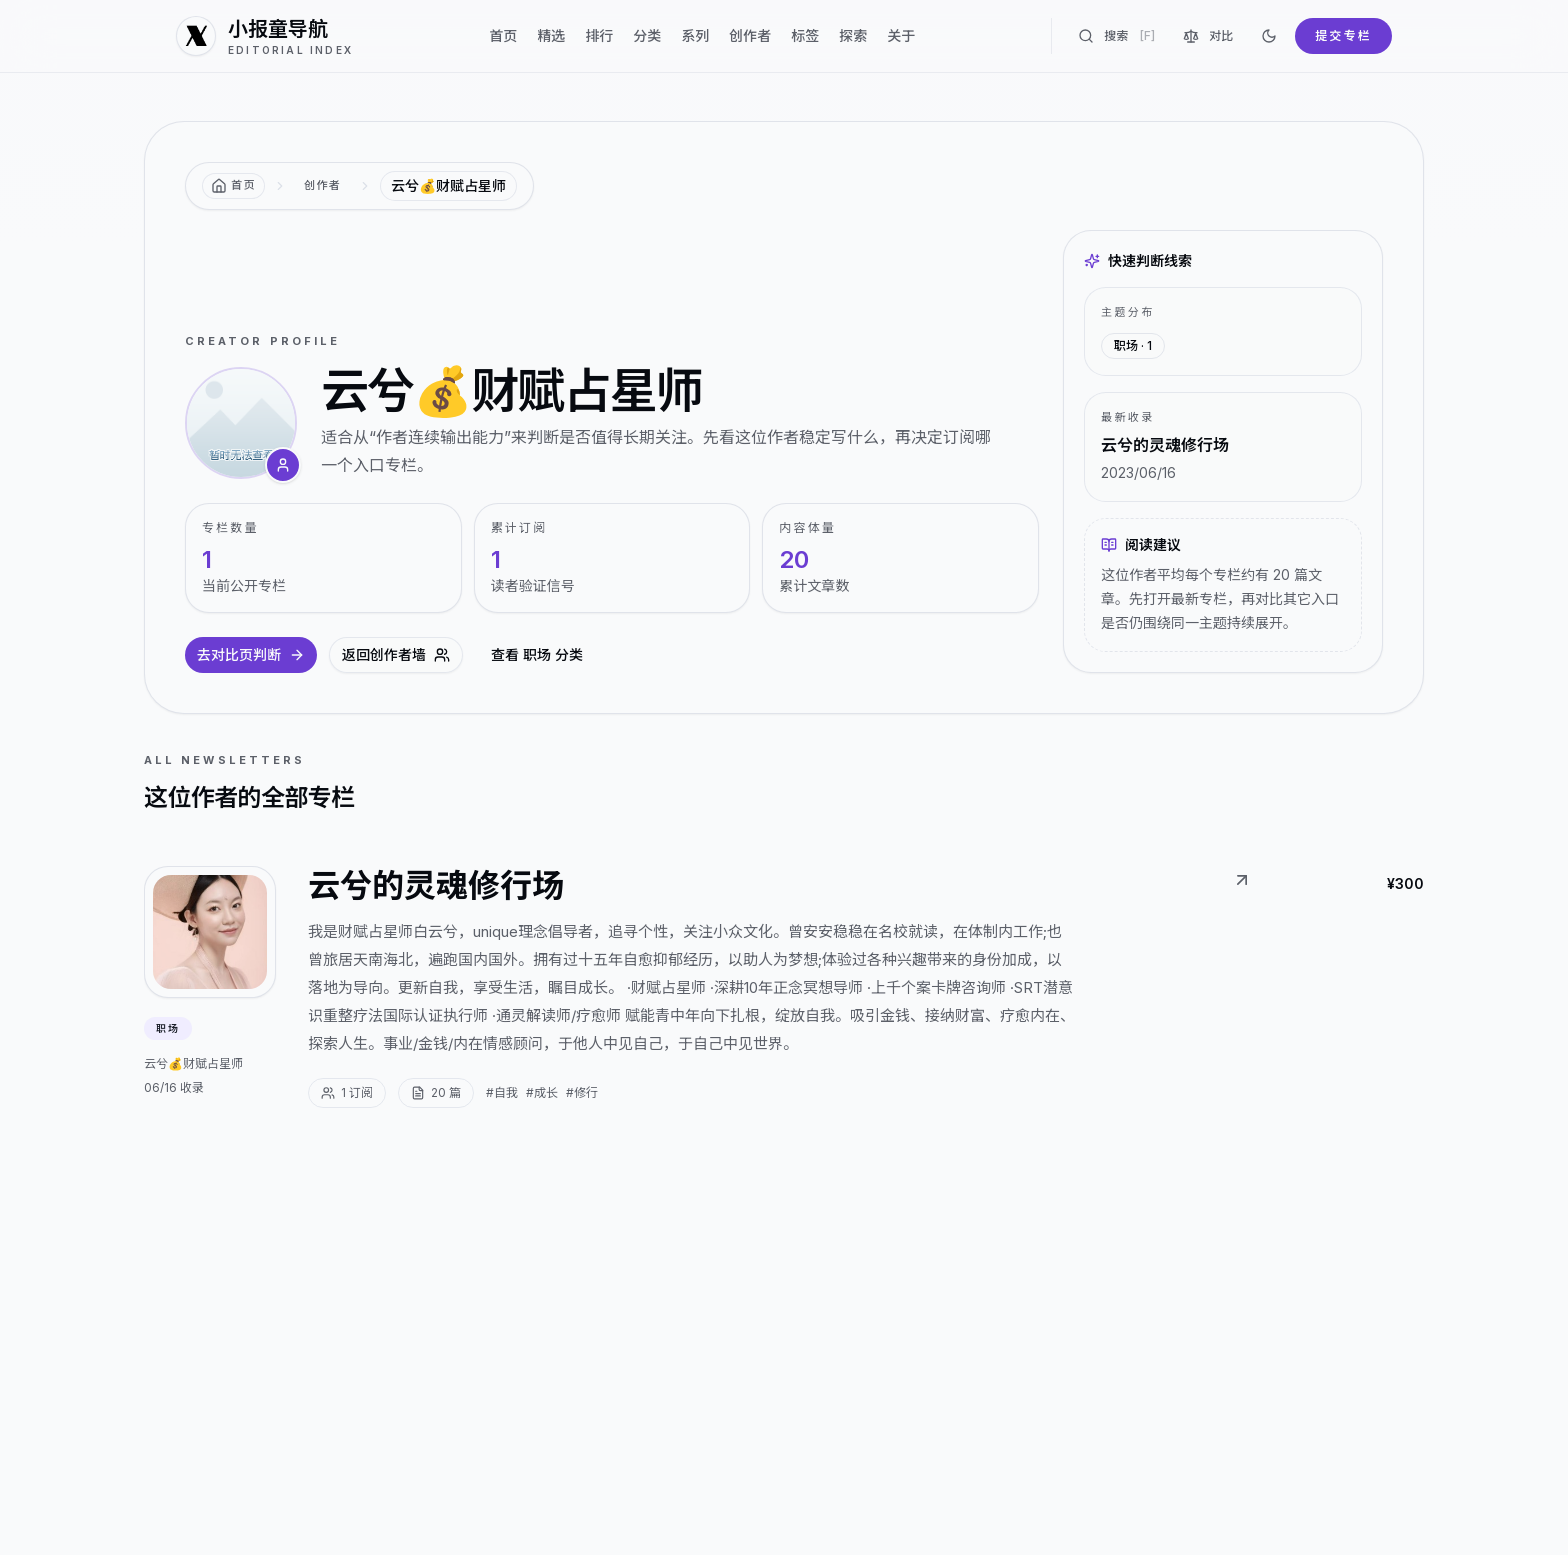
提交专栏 (1343, 35)
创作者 (750, 35)
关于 (901, 35)
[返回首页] (233, 186)
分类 (647, 35)
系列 (695, 35)
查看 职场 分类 (537, 654)
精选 (551, 35)
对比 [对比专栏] (1208, 36)
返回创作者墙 (396, 654)
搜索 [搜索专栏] (1116, 36)
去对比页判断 (251, 654)
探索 (853, 35)
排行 (599, 35)
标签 (805, 35)
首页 (503, 35)
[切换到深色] (1269, 36)
